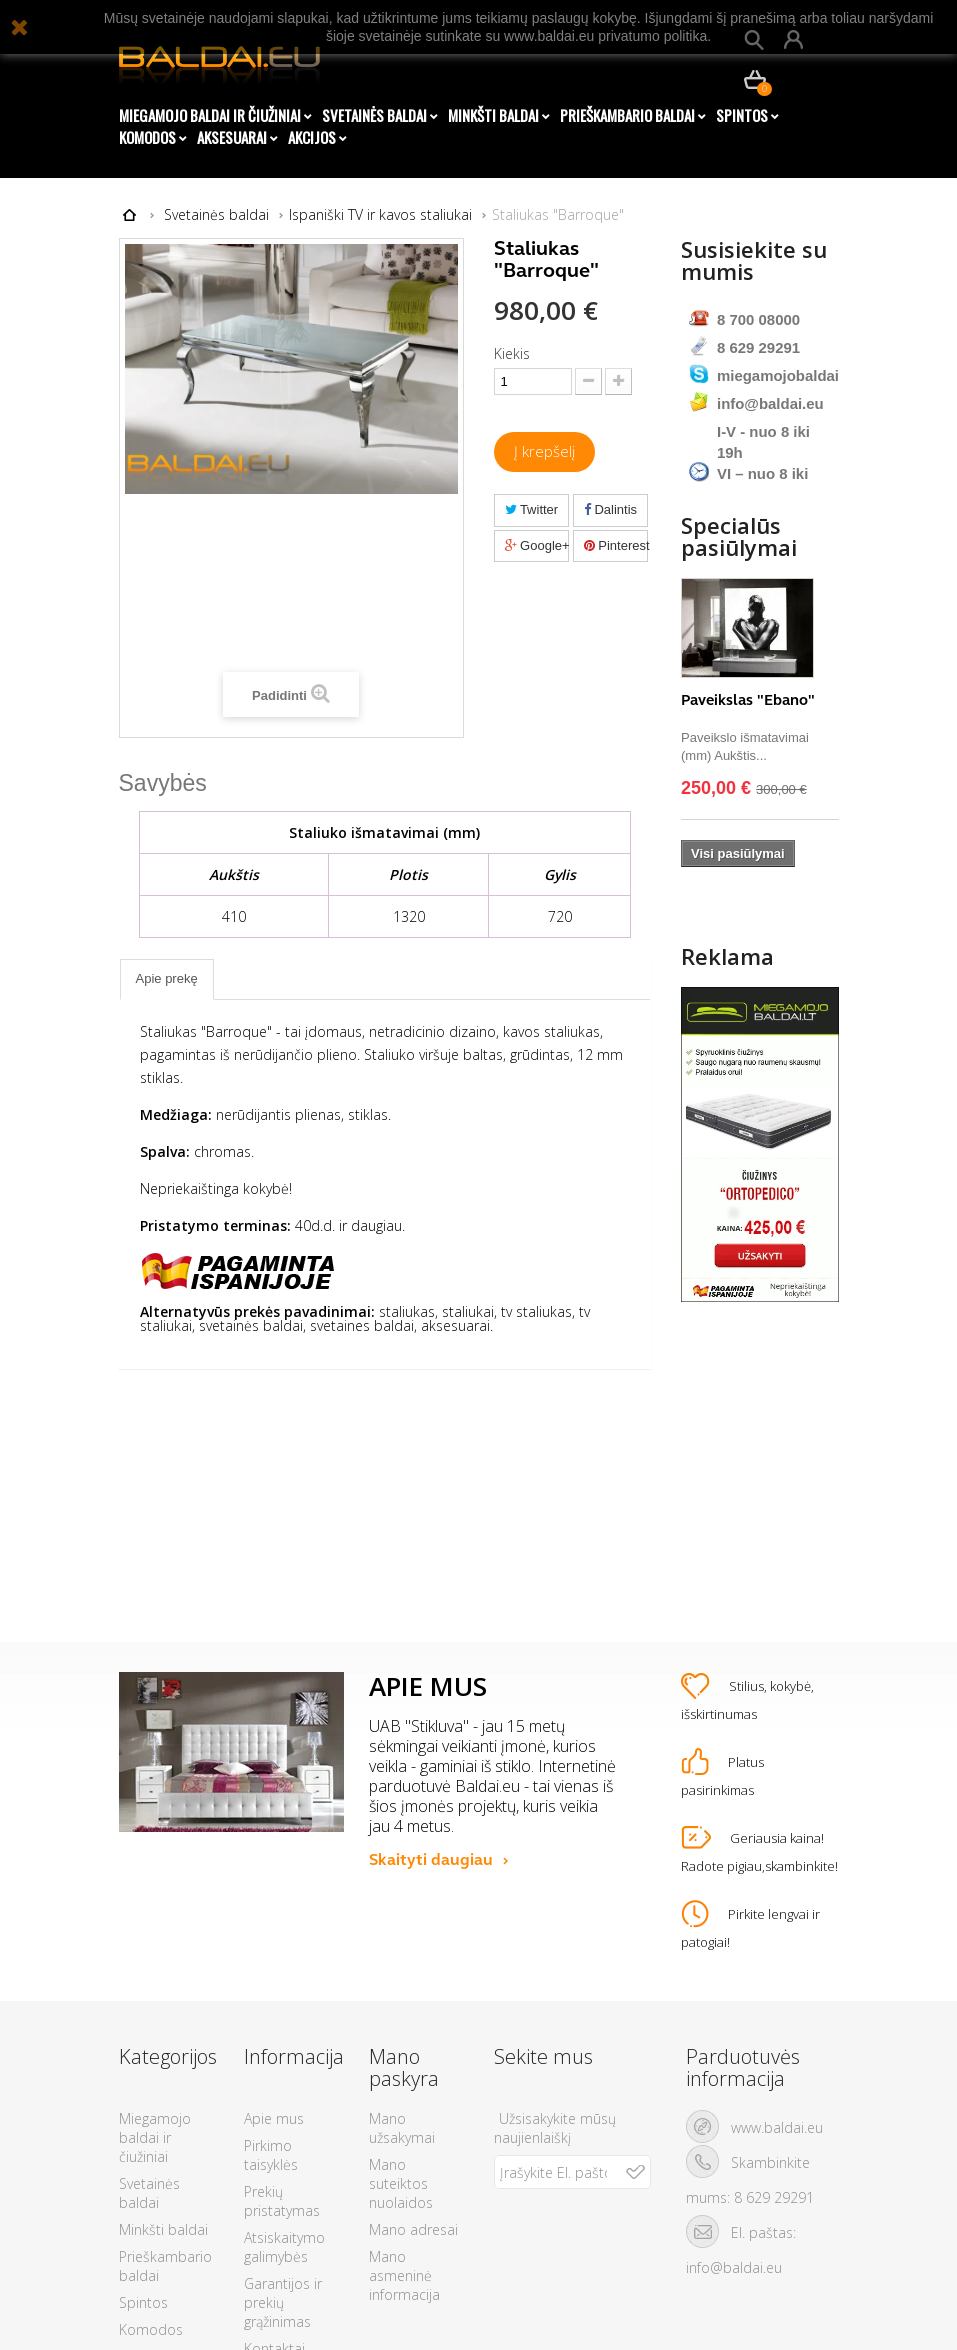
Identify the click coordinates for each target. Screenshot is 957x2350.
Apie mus (274, 1908)
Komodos (147, 137)
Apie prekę (167, 978)
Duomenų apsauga (276, 2175)
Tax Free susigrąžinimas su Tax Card (290, 2230)
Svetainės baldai (374, 115)
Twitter (532, 509)
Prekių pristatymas (282, 1991)
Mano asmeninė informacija (404, 2065)
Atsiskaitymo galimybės (284, 2037)
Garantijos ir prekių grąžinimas (283, 2092)
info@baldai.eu (770, 400)
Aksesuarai (232, 137)
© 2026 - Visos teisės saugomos (478, 2320)
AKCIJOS (312, 137)
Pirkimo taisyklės (271, 1945)
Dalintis (610, 509)
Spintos (742, 115)
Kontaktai (274, 2138)
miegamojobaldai (778, 372)
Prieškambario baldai (627, 115)
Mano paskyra (404, 1857)
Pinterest (616, 545)
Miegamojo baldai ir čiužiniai (210, 115)
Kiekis (512, 354)
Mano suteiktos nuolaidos (401, 1973)
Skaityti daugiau (431, 1648)
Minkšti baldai (493, 115)
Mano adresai (413, 2019)
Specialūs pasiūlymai (739, 575)
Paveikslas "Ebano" (748, 739)
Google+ (537, 545)
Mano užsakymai (402, 1918)
